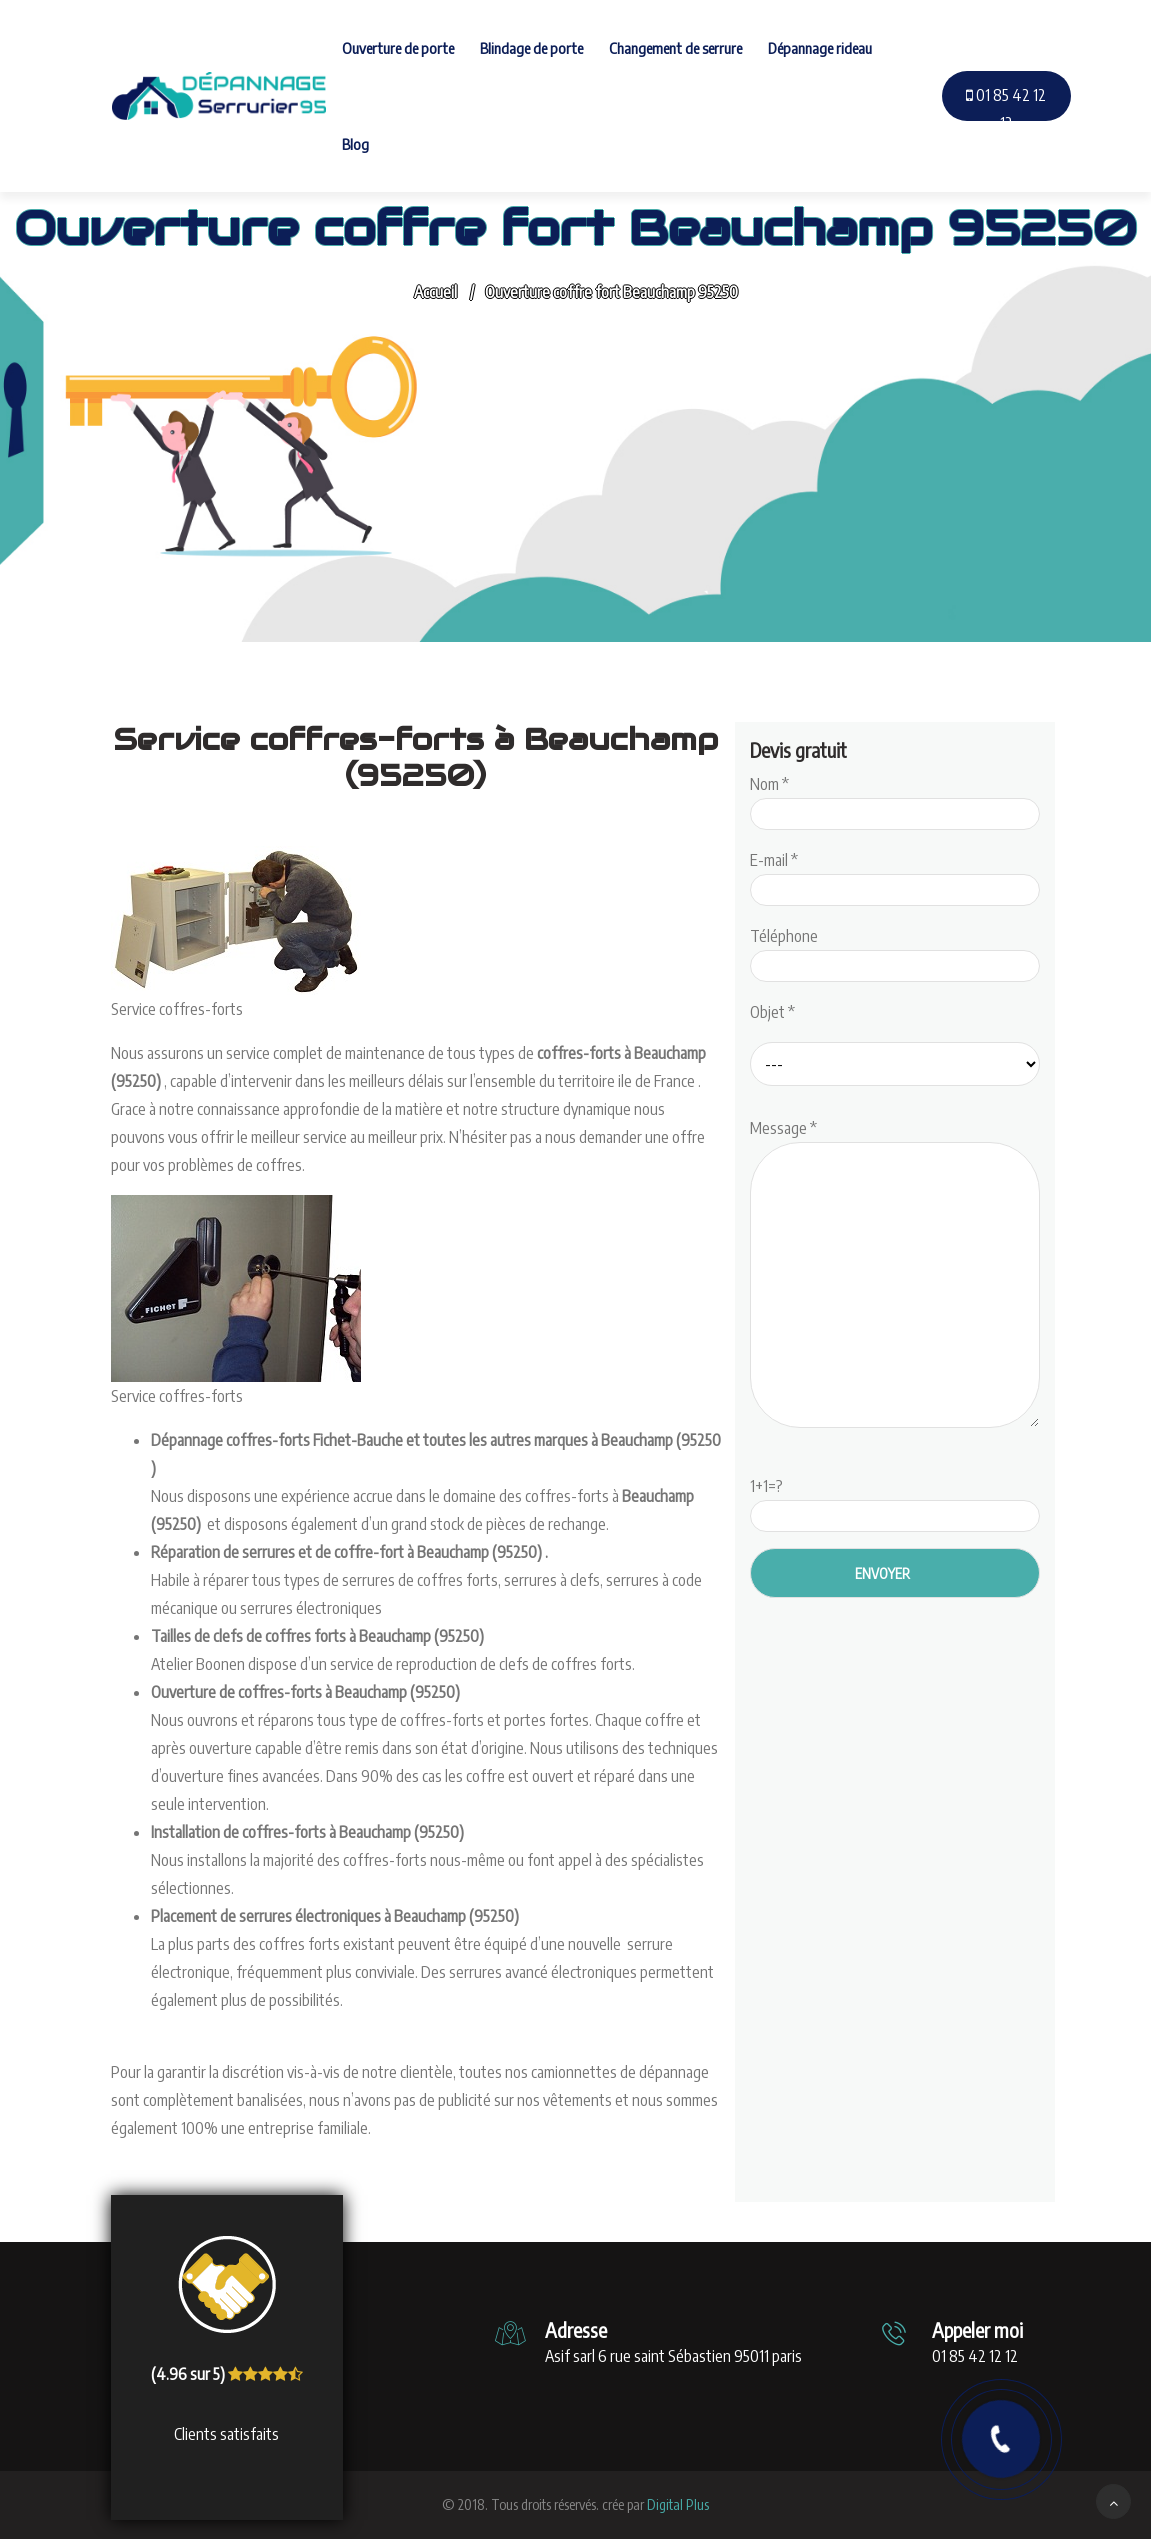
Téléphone (895, 951)
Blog (355, 144)
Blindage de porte (531, 48)
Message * (895, 1275)
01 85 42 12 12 (1006, 109)
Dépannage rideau (820, 48)
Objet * (772, 1012)
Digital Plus (678, 2504)
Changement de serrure (675, 48)
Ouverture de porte (398, 48)
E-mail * (895, 875)
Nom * (895, 799)
